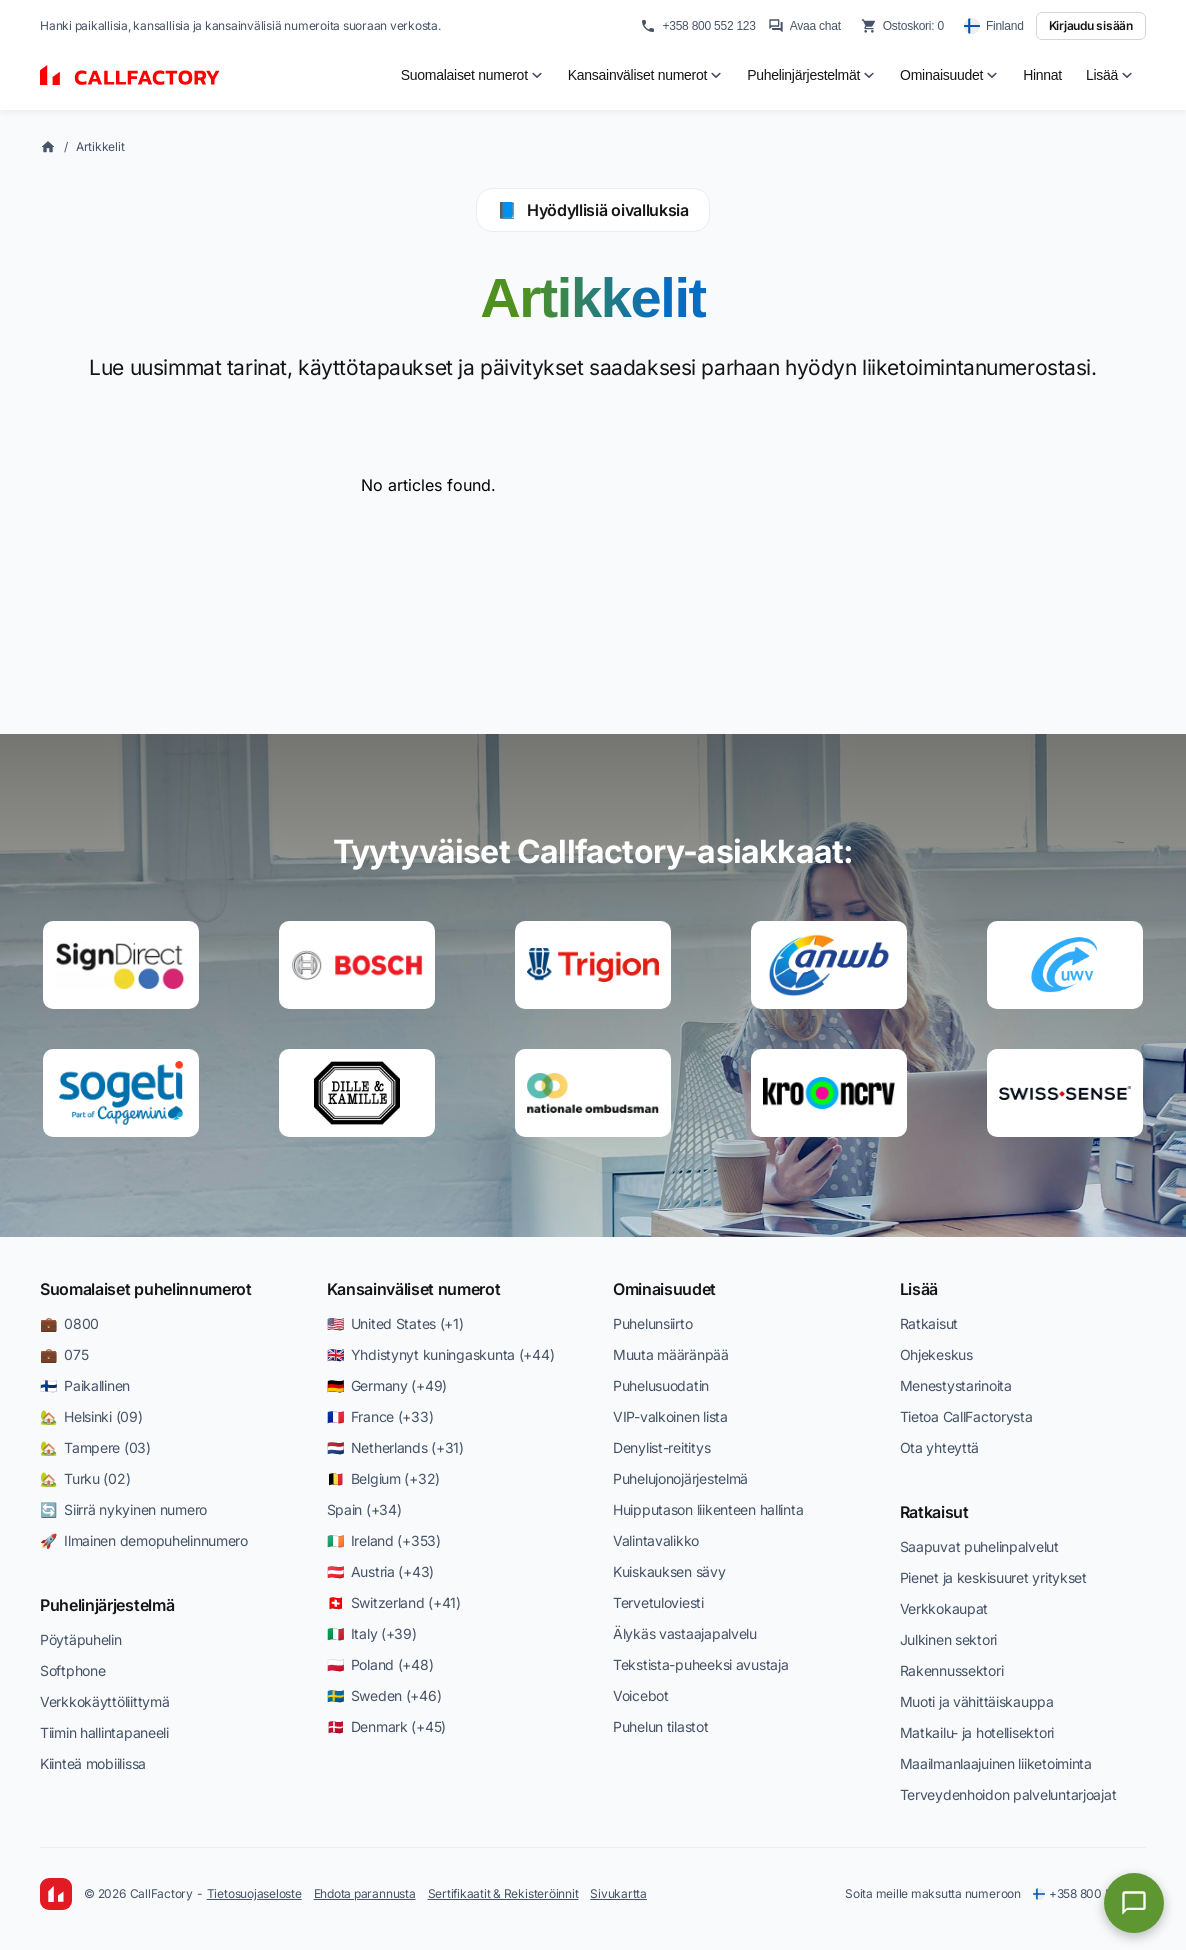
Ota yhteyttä (940, 1447)
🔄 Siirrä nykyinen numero (123, 1509)
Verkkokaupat (944, 1608)
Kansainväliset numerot (414, 1289)
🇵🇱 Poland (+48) (380, 1664)
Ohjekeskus (936, 1354)
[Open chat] (1134, 1903)
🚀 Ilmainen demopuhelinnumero (144, 1540)
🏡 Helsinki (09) (91, 1416)
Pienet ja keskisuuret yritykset (993, 1577)
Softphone (72, 1670)
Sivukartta (618, 1893)
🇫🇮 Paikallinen (85, 1385)
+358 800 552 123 (697, 26)
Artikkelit (100, 146)
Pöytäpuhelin (81, 1639)
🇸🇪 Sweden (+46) (384, 1695)
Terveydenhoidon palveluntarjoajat (1008, 1794)
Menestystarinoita (956, 1385)
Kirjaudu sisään (1091, 25)
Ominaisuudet (664, 1289)
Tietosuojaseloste (254, 1893)
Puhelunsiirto (652, 1323)
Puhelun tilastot (661, 1726)
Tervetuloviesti (658, 1602)
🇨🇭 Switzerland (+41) (394, 1602)
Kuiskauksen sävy (669, 1571)
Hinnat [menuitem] (1042, 75)
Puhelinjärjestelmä (107, 1605)
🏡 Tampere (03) (95, 1447)
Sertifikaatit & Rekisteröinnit (503, 1893)
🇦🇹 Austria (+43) (381, 1571)
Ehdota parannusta (365, 1893)
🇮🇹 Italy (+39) (372, 1633)
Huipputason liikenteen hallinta (708, 1509)
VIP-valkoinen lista (670, 1416)
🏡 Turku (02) (85, 1478)
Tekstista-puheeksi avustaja (700, 1664)
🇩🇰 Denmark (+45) (387, 1726)
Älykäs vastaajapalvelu (685, 1633)
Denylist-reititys (661, 1447)
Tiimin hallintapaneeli (104, 1732)
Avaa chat (804, 26)
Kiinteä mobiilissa (93, 1763)
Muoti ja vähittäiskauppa (977, 1701)
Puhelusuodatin (661, 1385)
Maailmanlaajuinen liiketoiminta (996, 1763)
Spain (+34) (364, 1509)
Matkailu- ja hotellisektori (977, 1732)
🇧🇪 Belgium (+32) (384, 1478)
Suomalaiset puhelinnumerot (146, 1289)
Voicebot (641, 1695)
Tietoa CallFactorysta (966, 1416)
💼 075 (64, 1354)
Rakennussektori (952, 1670)
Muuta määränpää (671, 1354)
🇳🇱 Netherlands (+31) (395, 1447)
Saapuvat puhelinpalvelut (979, 1546)
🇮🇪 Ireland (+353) (384, 1540)
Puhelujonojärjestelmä (680, 1478)
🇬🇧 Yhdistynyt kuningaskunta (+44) (441, 1354)
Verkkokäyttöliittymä (104, 1701)
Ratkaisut (929, 1323)
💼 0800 (69, 1323)
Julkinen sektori (949, 1639)
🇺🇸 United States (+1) (395, 1323)
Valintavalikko (656, 1540)
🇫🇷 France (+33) (380, 1416)
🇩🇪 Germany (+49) (387, 1385)
